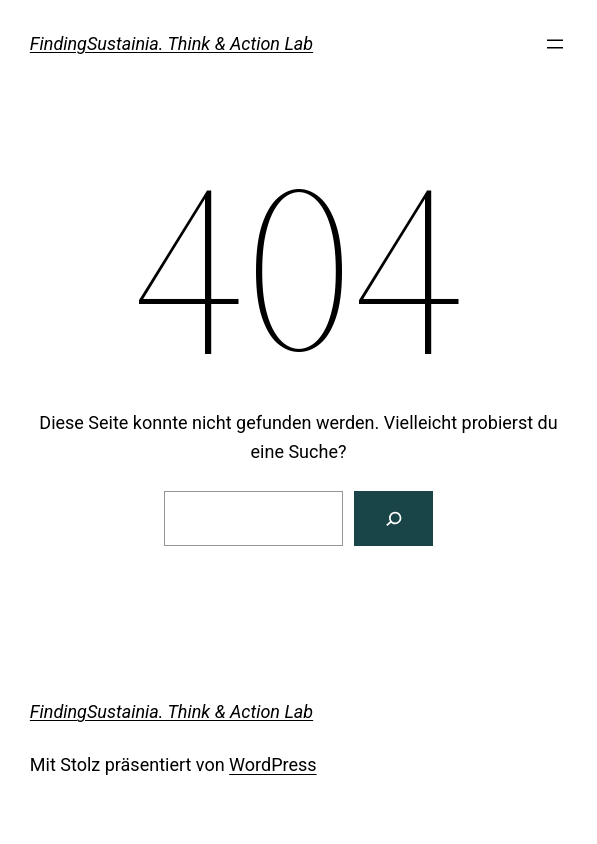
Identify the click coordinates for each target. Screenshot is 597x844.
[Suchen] (393, 518)
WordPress (272, 764)
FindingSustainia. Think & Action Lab (171, 43)
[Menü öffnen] (555, 44)
